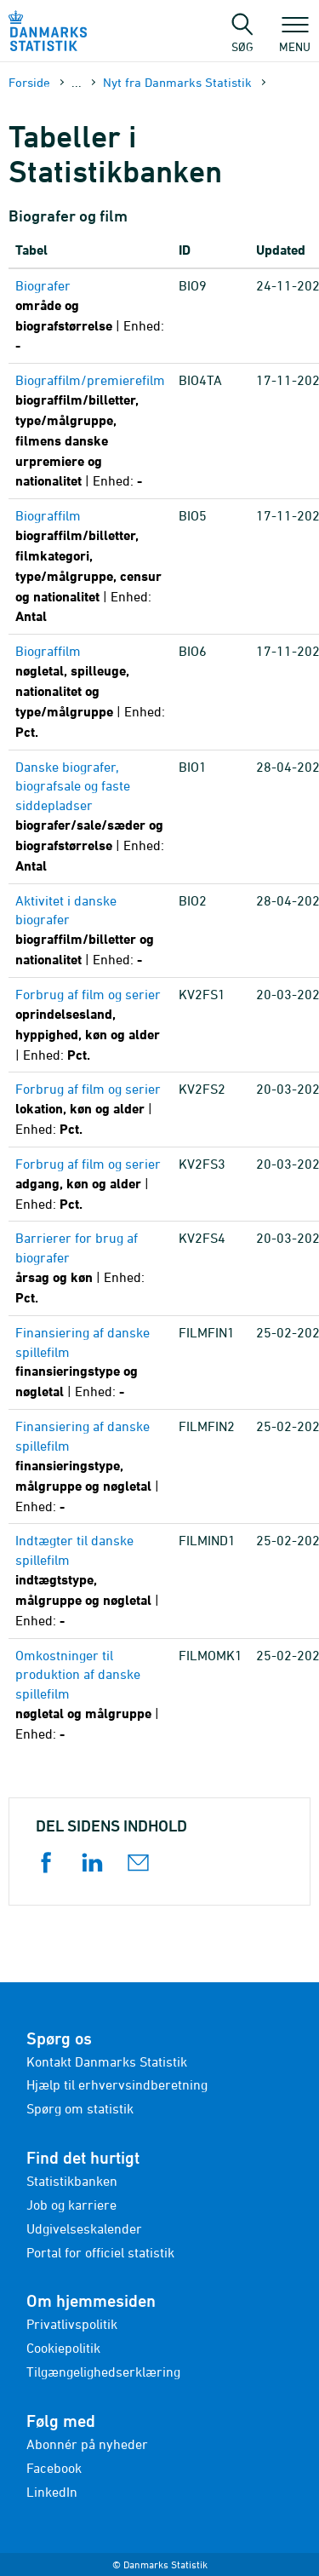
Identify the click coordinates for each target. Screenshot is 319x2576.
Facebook (54, 2467)
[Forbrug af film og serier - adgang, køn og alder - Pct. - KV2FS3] (90, 1184)
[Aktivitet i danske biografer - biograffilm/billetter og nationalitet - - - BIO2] (90, 930)
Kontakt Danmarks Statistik (106, 2061)
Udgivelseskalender (84, 2228)
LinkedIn (51, 2491)
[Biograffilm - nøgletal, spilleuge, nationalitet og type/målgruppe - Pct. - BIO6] (90, 691)
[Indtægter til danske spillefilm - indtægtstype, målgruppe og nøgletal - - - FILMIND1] (90, 1580)
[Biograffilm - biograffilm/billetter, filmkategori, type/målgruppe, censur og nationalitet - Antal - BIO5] (90, 566)
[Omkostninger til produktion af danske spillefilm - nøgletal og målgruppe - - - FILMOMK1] (90, 1695)
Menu (294, 38)
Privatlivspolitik (71, 2324)
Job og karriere (71, 2204)
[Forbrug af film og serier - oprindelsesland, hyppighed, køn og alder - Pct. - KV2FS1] (90, 1025)
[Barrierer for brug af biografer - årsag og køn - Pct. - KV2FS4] (90, 1268)
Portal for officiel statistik (100, 2252)
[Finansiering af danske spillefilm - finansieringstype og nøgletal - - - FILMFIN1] (90, 1362)
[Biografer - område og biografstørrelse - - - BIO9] (90, 316)
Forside (29, 82)
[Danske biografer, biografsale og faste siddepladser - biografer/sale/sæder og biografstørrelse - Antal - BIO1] (90, 817)
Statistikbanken (71, 2180)
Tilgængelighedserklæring (103, 2371)
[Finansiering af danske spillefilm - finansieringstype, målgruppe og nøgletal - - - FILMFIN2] (90, 1466)
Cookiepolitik (63, 2347)
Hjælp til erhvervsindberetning (117, 2084)
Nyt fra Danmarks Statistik (177, 82)
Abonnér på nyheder (87, 2444)
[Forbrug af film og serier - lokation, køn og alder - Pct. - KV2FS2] (90, 1109)
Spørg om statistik (80, 2108)
